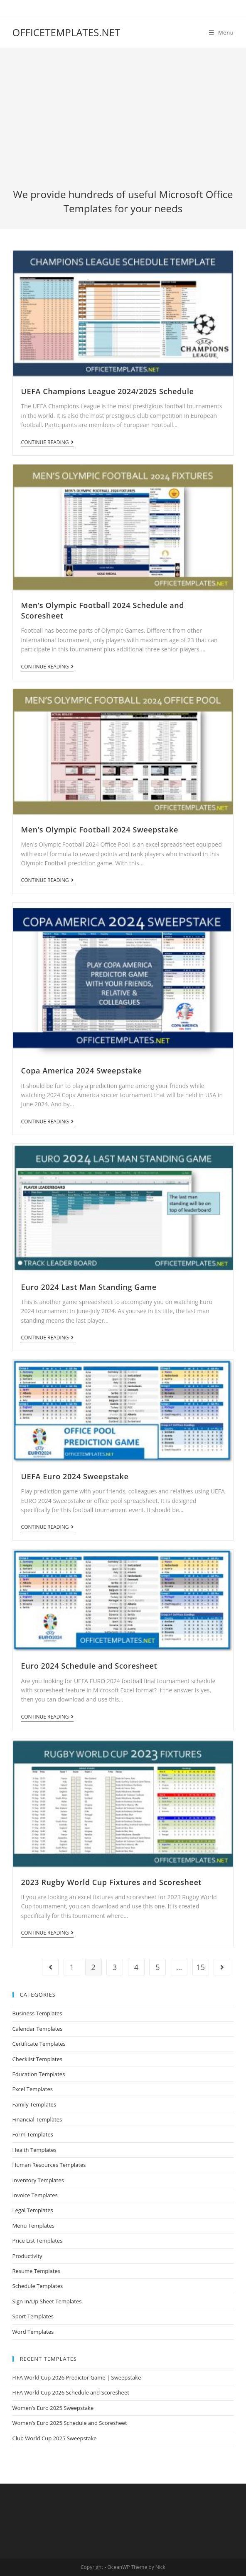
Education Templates (38, 2074)
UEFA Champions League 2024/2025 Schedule (107, 391)
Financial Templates (37, 2119)
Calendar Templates (37, 2028)
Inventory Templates (38, 2180)
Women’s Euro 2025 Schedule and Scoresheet (69, 2423)
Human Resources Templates (49, 2165)
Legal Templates (32, 2210)
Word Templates (33, 2331)
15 (200, 1967)
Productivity (27, 2256)
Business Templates (37, 2013)
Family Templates (34, 2104)
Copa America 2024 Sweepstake (81, 1071)
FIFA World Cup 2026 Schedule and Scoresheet (70, 2392)
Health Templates (34, 2150)
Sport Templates (33, 2316)
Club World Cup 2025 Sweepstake (54, 2438)
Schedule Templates (37, 2286)
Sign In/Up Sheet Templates (47, 2301)
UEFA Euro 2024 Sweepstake (75, 1476)
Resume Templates (36, 2271)
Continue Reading (47, 443)
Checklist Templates (37, 2059)
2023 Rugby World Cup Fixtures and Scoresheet (111, 1882)
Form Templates (32, 2134)
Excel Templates (32, 2089)
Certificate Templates (39, 2043)
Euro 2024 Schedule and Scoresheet (89, 1666)
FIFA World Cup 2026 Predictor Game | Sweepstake (76, 2377)
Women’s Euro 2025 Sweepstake (53, 2408)
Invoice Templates (35, 2195)
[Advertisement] (123, 125)
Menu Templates (33, 2225)
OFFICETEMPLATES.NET (66, 32)
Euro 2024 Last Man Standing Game (89, 1287)
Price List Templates (37, 2240)
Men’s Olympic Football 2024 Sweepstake (99, 830)
